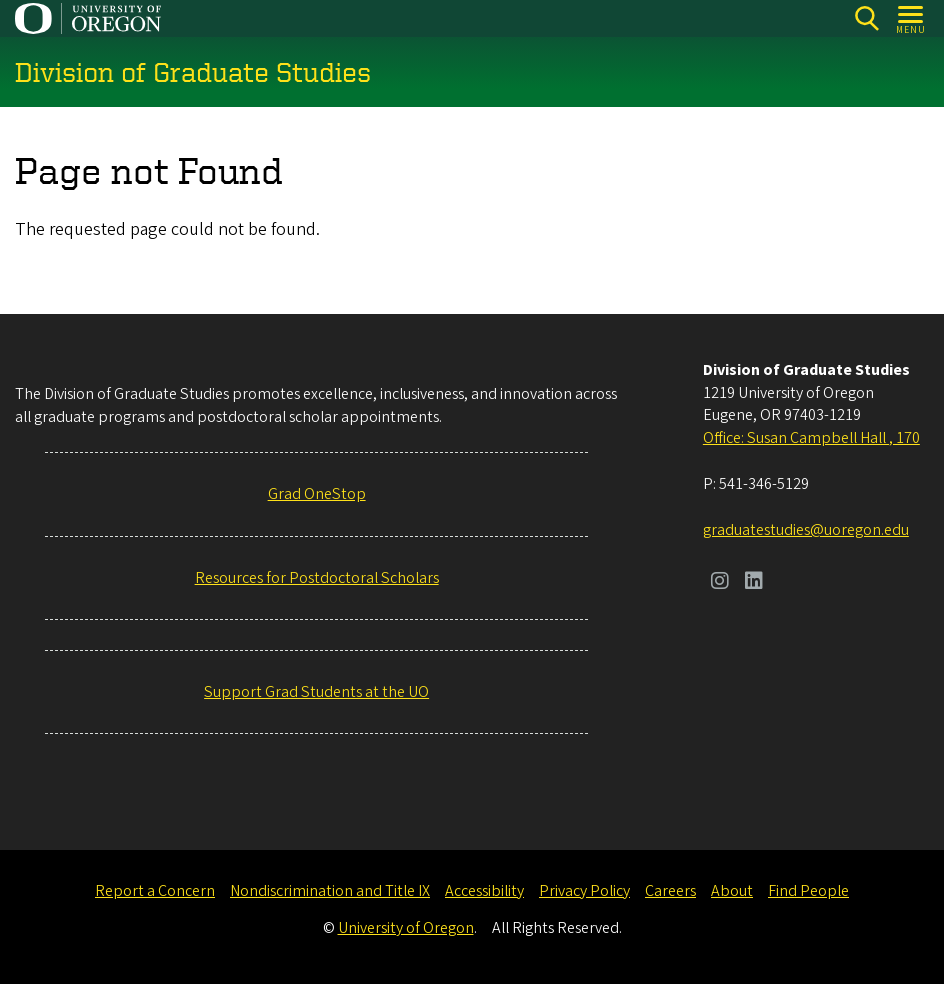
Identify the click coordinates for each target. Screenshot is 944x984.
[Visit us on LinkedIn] (754, 583)
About (732, 891)
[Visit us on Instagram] (720, 583)
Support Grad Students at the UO (316, 692)
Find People (808, 891)
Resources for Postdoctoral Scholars (317, 578)
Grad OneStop (317, 494)
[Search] (866, 18)
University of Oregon (406, 928)
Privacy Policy (584, 891)
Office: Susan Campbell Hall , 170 (811, 438)
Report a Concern (155, 891)
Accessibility (484, 891)
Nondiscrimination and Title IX (330, 891)
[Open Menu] (911, 18)
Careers (670, 891)
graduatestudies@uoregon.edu (806, 530)
